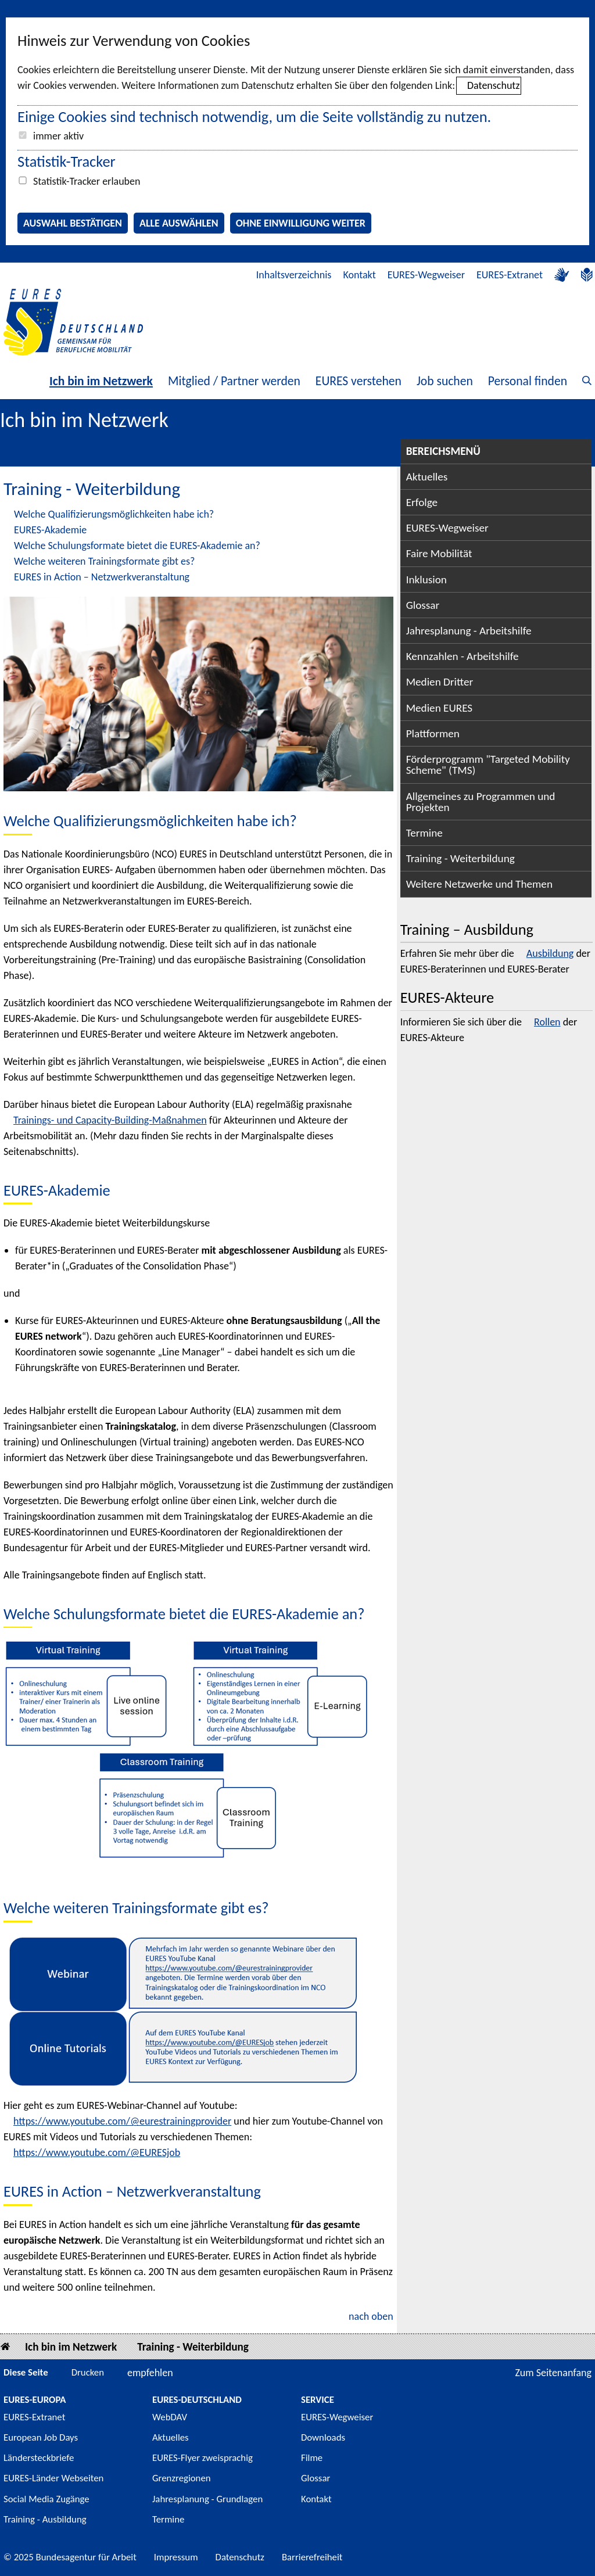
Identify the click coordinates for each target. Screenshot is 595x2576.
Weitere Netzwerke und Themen (479, 884)
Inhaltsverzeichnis (294, 274)
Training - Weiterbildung (460, 858)
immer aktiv (58, 136)
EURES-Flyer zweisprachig (202, 2458)
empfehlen (150, 2372)
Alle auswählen (178, 223)
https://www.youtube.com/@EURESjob (96, 2152)
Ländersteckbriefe (38, 2458)
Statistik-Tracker (66, 161)
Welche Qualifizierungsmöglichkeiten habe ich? (114, 514)
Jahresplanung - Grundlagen (207, 2499)
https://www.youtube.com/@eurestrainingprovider (122, 2121)
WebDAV (169, 2417)
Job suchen (445, 381)
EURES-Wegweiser (426, 274)
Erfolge (422, 502)
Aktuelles (427, 476)
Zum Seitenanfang (553, 2372)
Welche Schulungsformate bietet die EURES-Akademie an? (137, 545)
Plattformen (433, 733)
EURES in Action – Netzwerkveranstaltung (101, 577)
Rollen (547, 1022)
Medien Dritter (440, 681)
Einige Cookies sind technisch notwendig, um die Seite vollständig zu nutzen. (254, 116)
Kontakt (359, 274)
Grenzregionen (181, 2478)
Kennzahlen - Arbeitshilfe (462, 656)
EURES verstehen (359, 381)
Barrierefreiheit (312, 2557)
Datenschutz (493, 85)
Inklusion (426, 579)
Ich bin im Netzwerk (101, 381)
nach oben (371, 2316)
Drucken (87, 2372)
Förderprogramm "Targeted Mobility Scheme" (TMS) (488, 764)
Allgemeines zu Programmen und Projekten (480, 802)
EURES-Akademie (50, 529)
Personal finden (527, 381)
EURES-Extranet (509, 274)
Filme (311, 2458)
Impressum (176, 2557)
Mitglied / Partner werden (234, 381)
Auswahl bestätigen (72, 223)
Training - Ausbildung (45, 2519)
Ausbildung (550, 953)
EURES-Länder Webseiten (53, 2478)
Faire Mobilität (439, 553)
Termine (424, 832)
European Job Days (40, 2437)
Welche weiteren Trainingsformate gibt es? (104, 561)
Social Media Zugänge (46, 2499)
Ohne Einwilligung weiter (300, 223)
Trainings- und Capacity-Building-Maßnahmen (110, 1120)
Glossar (423, 605)
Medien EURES (439, 708)
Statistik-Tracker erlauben (86, 181)
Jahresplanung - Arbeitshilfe (469, 630)
